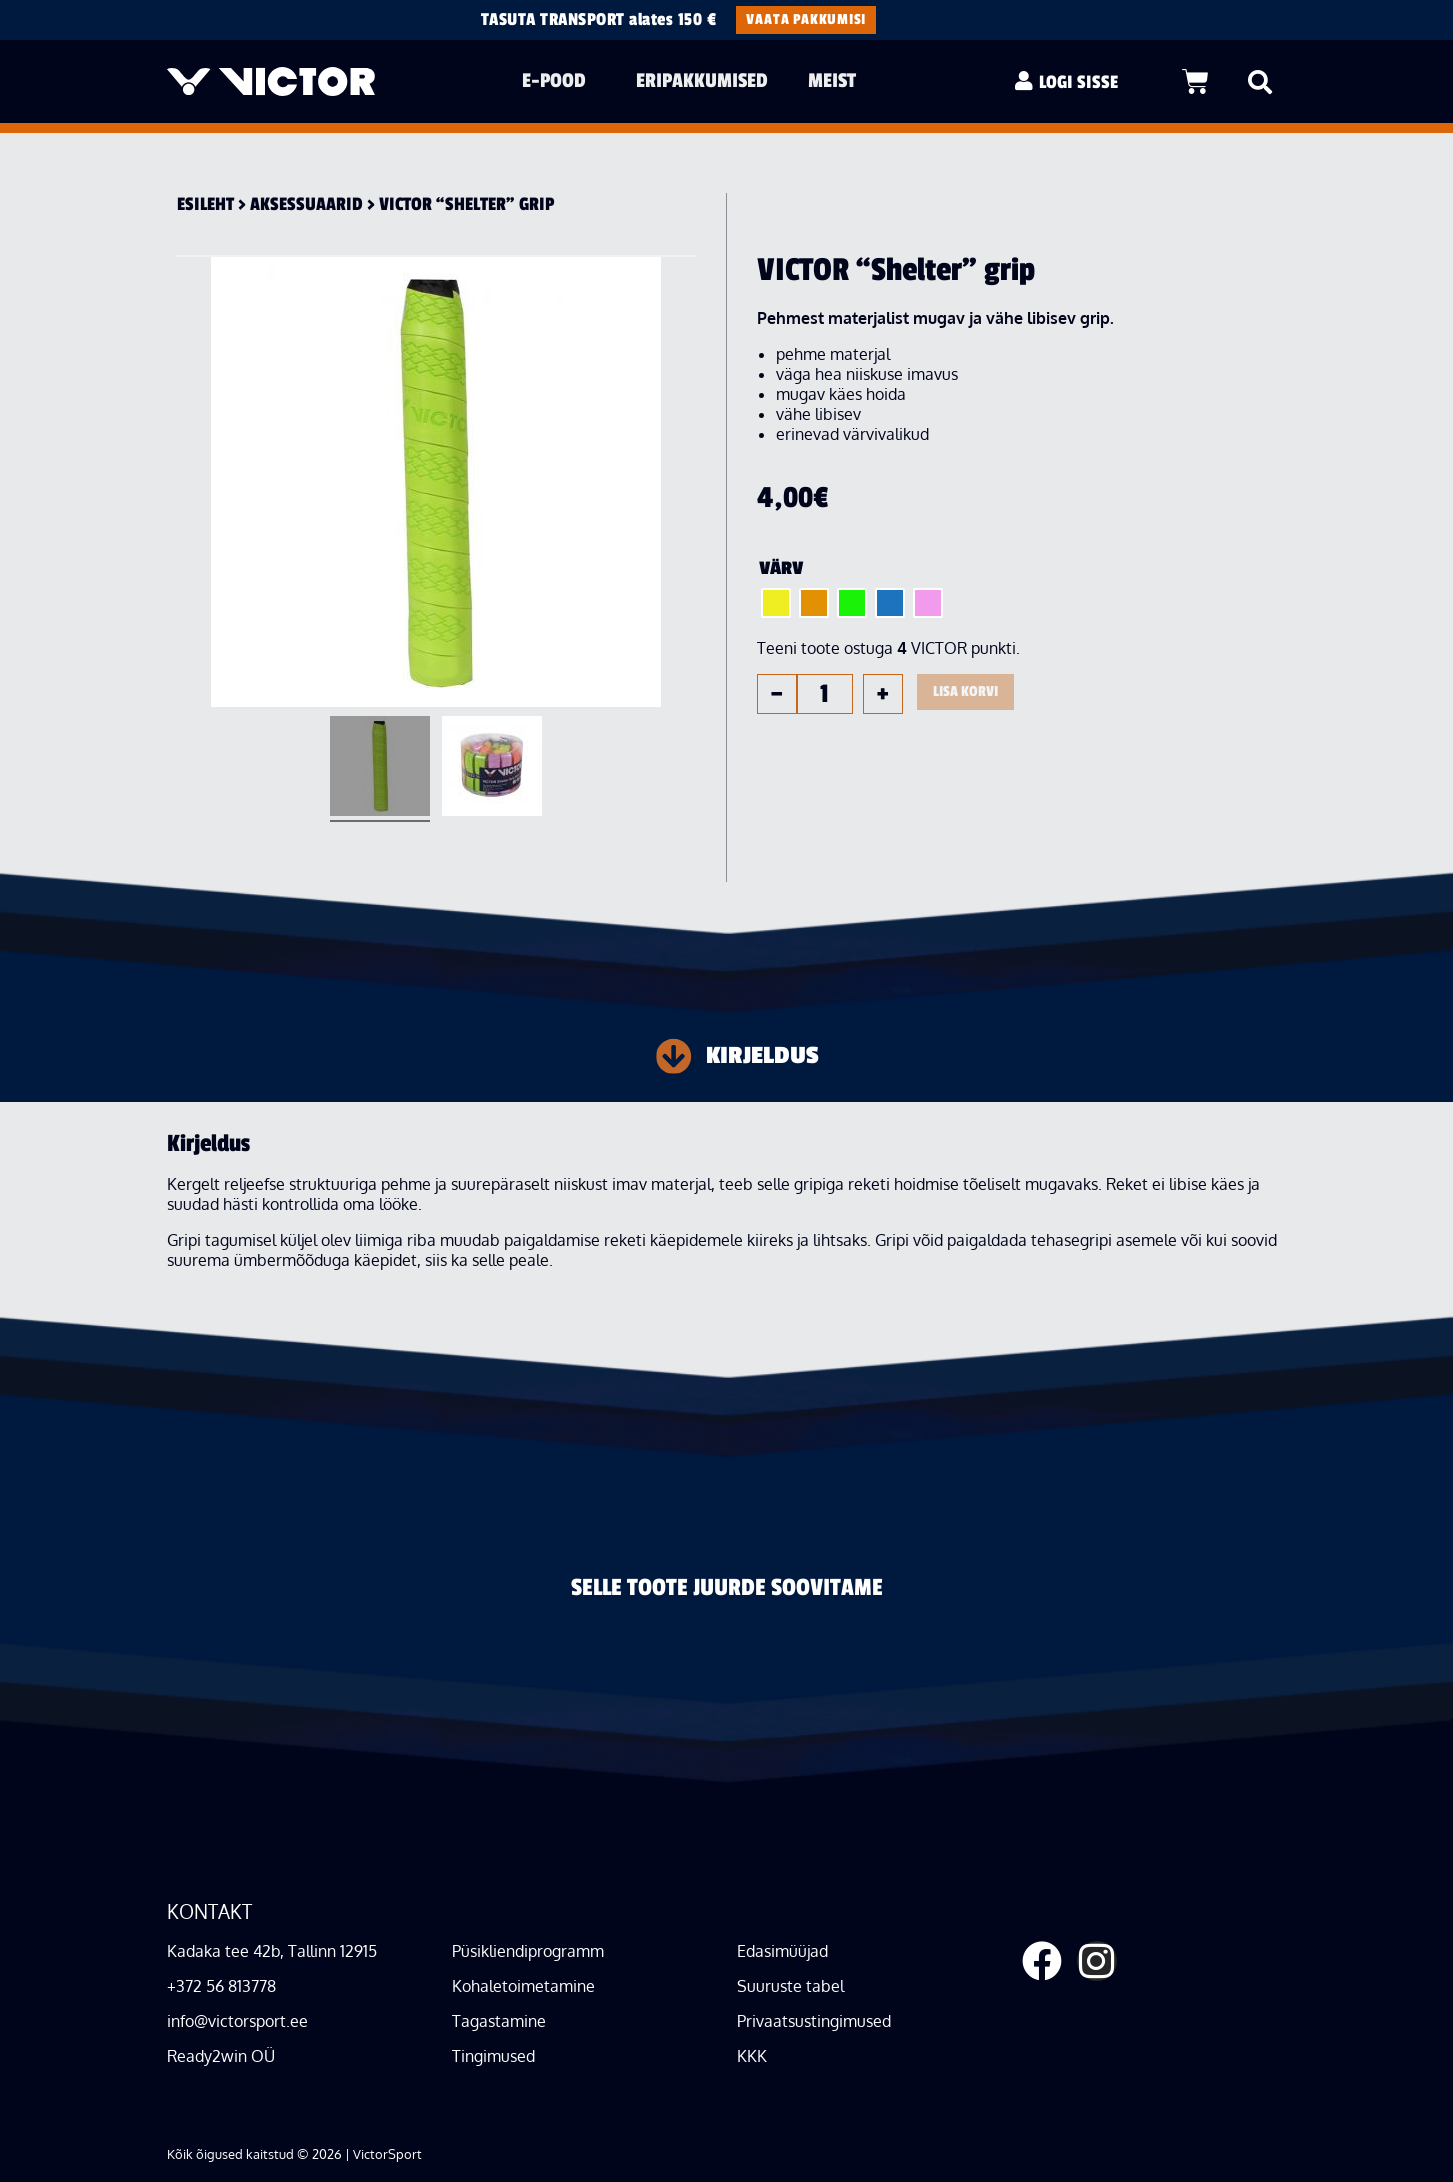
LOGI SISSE (1078, 82)
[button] (1260, 82)
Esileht (205, 204)
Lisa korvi (965, 691)
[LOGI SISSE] (1024, 81)
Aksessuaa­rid (306, 204)
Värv (781, 568)
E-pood (559, 80)
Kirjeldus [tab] (762, 1056)
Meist (837, 80)
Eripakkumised (702, 80)
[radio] (776, 603)
